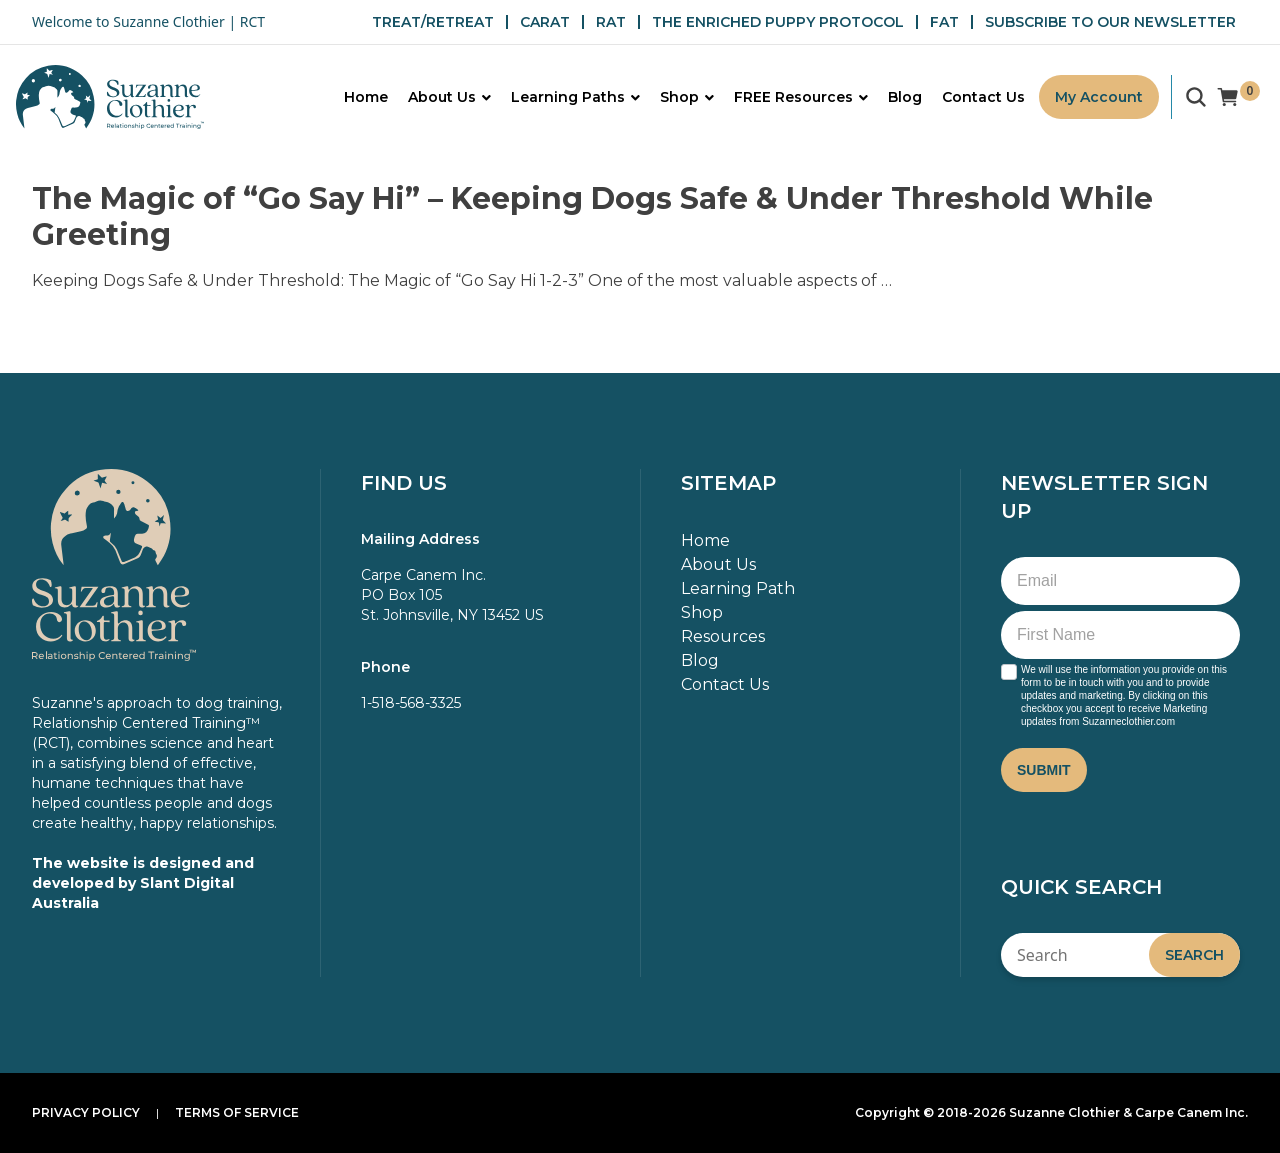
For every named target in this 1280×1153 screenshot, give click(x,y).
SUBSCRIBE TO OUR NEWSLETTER (1110, 22)
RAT (611, 22)
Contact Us (725, 684)
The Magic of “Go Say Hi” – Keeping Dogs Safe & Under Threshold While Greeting (592, 216)
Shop (702, 612)
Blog (700, 660)
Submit (1044, 770)
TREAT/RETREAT (433, 22)
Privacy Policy (86, 1112)
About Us (718, 564)
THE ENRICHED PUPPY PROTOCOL (778, 22)
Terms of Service (237, 1112)
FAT (944, 22)
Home (705, 540)
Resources (723, 636)
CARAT (545, 22)
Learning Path (738, 588)
